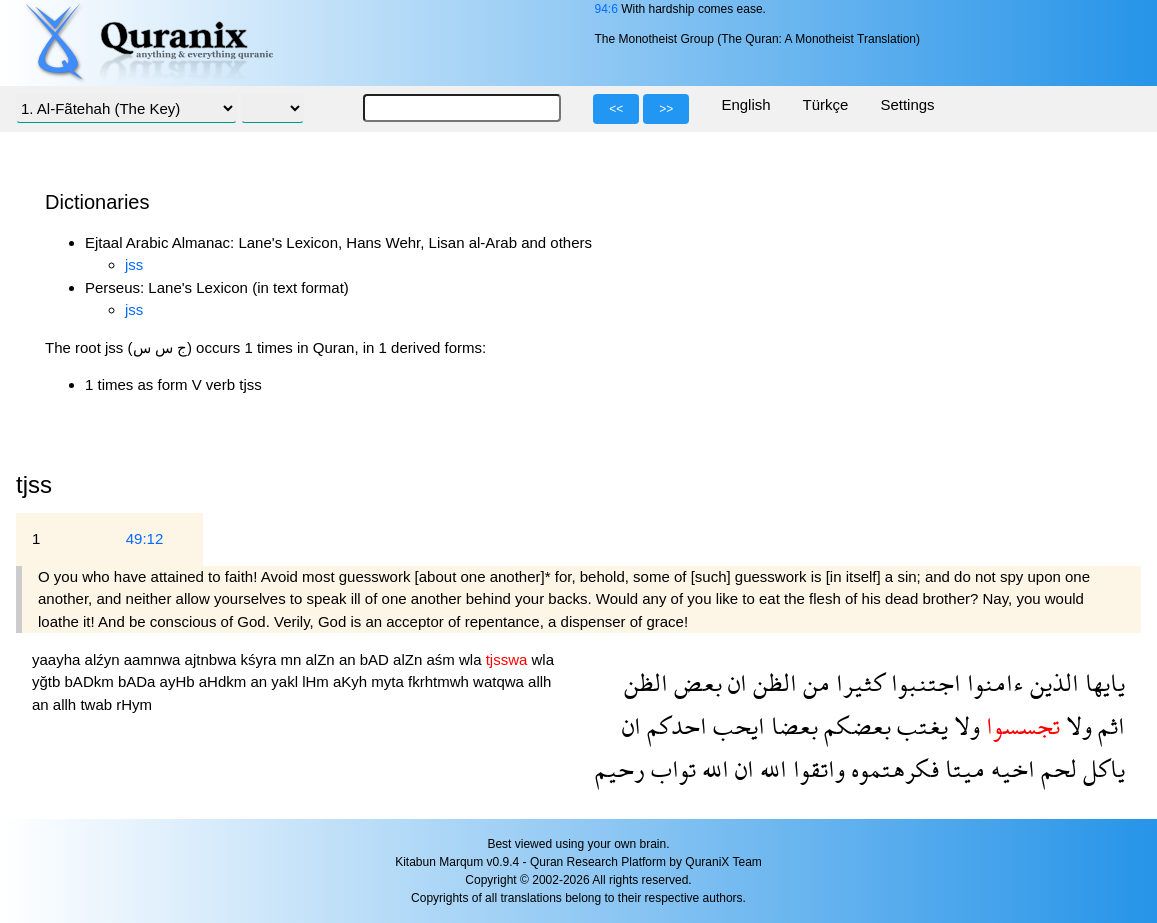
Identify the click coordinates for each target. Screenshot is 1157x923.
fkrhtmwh (440, 681)
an (349, 659)
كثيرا (857, 682)
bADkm (91, 681)
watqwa (500, 681)
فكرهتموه (892, 768)
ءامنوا (992, 682)
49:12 (145, 538)
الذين (1051, 682)
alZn (322, 659)
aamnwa (154, 659)
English (745, 104)
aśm (442, 659)
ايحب (736, 725)
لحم (1056, 768)
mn (293, 659)
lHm (317, 681)
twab (98, 704)
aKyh (352, 681)
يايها (1102, 682)
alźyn (104, 659)
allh (539, 681)
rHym (134, 704)
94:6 (605, 9)
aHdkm (225, 681)
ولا (1076, 725)
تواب (670, 768)
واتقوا (816, 768)
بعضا (791, 725)
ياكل (1101, 768)
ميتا (962, 768)
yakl (286, 681)
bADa (139, 681)
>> (666, 109)
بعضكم (854, 725)
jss (134, 264)
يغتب (919, 725)
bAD (376, 659)
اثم (1108, 725)
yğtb (48, 681)
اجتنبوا (923, 682)
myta (389, 681)
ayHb (179, 681)
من (813, 682)
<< (616, 109)
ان (734, 682)
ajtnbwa (213, 659)
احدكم (674, 725)
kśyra (260, 659)
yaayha (58, 659)
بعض (695, 682)
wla (472, 659)
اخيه (1010, 768)
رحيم (620, 768)
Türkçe (826, 104)
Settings (907, 104)
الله (770, 768)
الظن (772, 682)
